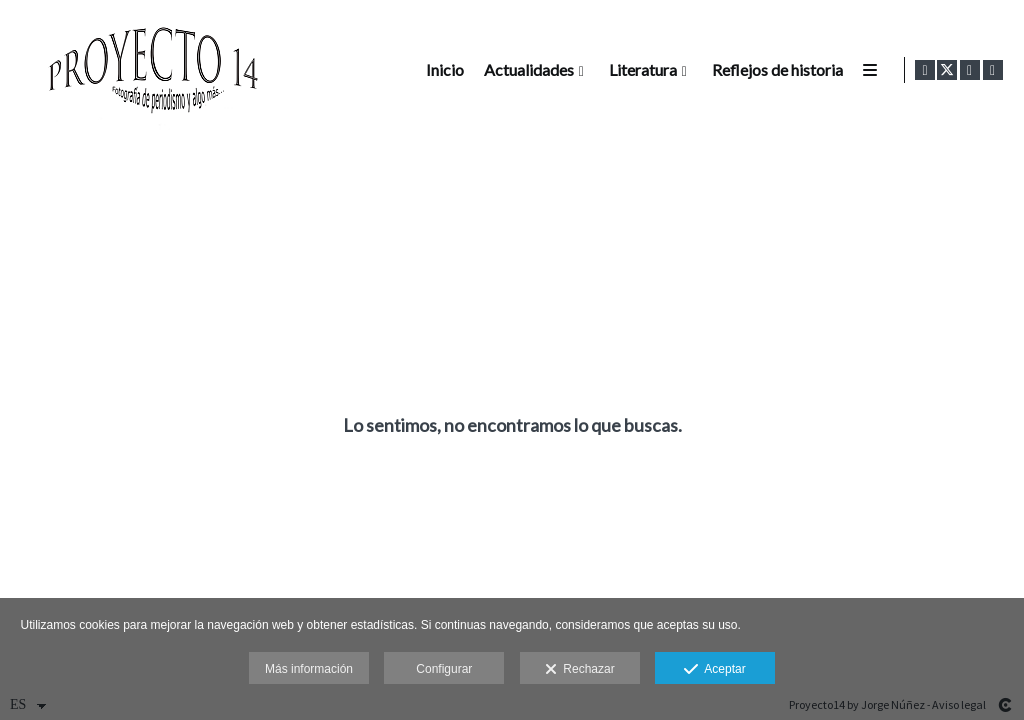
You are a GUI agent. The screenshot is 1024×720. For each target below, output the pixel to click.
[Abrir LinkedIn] (993, 70)
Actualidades (526, 70)
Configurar (444, 669)
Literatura (640, 70)
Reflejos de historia (774, 70)
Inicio (442, 70)
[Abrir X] (947, 70)
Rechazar (580, 670)
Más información (309, 669)
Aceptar (714, 670)
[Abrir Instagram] (970, 70)
